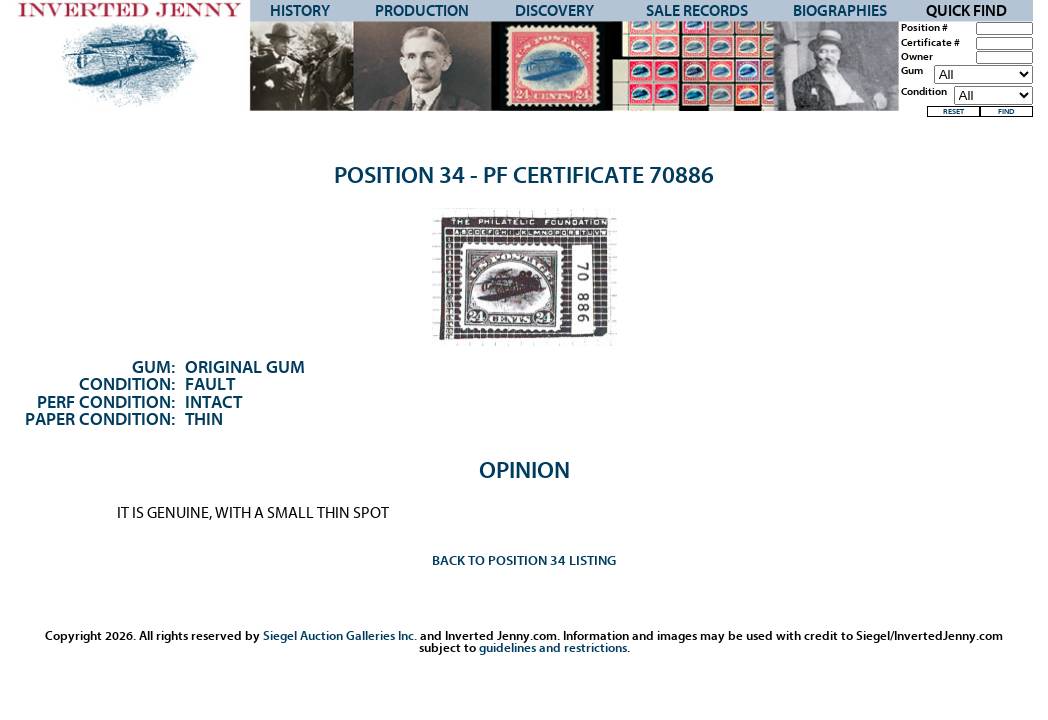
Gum (912, 71)
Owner (917, 57)
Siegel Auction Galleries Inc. (340, 635)
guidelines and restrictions (553, 647)
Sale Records (697, 11)
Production (422, 11)
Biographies (840, 11)
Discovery (554, 11)
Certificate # (930, 43)
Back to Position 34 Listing (524, 560)
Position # (924, 28)
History (300, 11)
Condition (924, 92)
